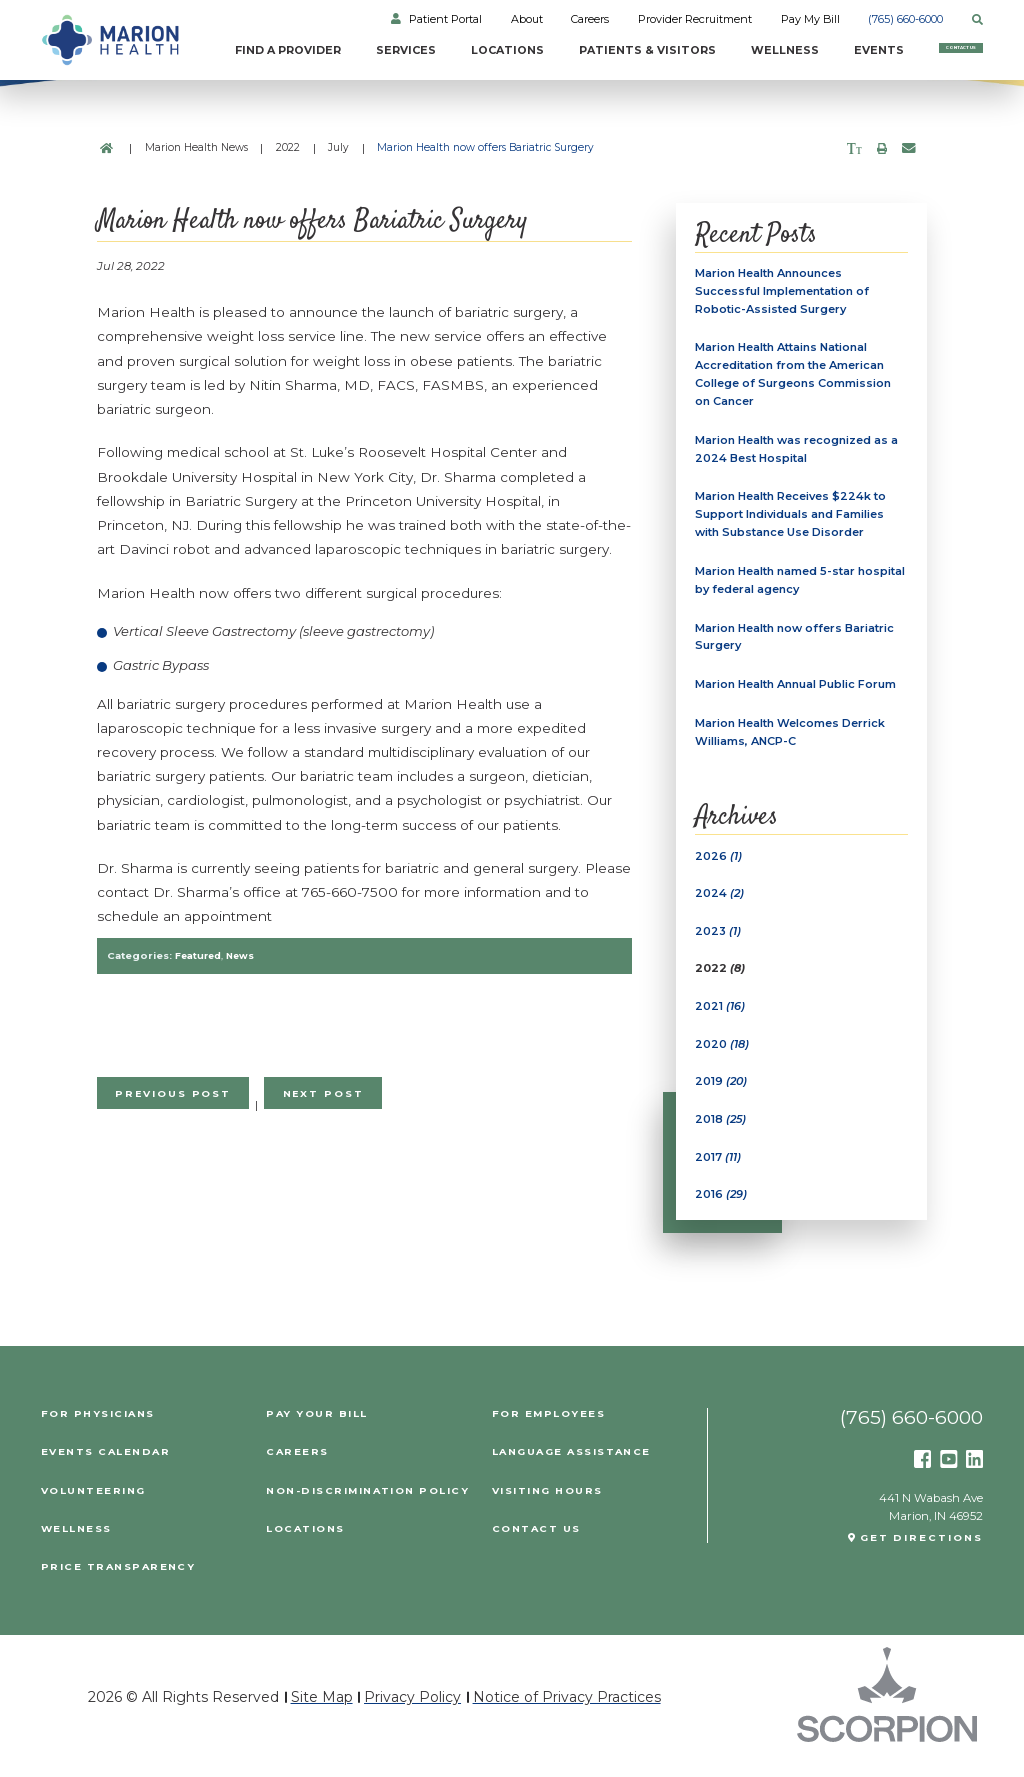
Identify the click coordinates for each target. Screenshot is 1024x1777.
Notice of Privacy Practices (567, 1715)
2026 (718, 869)
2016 (721, 1213)
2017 (718, 1174)
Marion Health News (196, 147)
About (527, 20)
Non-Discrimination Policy (369, 1509)
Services (341, 51)
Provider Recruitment (695, 20)
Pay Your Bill (317, 1432)
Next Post (333, 1094)
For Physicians (100, 1432)
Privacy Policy (412, 1715)
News (245, 955)
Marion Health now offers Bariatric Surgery (798, 646)
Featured (200, 955)
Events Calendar (108, 1470)
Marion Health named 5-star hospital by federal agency (778, 588)
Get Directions (919, 1557)
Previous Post (177, 1094)
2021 (720, 1021)
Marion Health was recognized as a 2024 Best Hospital (800, 454)
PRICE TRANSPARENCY (120, 1585)
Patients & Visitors (560, 57)
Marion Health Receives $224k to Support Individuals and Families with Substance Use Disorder (794, 521)
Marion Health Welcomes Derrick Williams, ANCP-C (793, 744)
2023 (718, 945)
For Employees (550, 1432)
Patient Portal (445, 20)
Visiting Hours (550, 1509)
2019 (722, 1098)
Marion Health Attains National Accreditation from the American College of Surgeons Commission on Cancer (796, 377)
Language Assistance (576, 1470)
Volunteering (94, 1509)
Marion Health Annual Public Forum (800, 695)
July (338, 147)
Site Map (322, 1715)
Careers (590, 20)
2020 (722, 1060)
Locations (447, 51)
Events (812, 51)
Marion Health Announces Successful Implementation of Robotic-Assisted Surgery (785, 292)
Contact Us (927, 57)
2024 (720, 907)
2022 (288, 147)
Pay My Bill (810, 20)
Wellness (716, 51)
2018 (721, 1136)
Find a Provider (208, 57)
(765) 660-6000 (905, 20)
